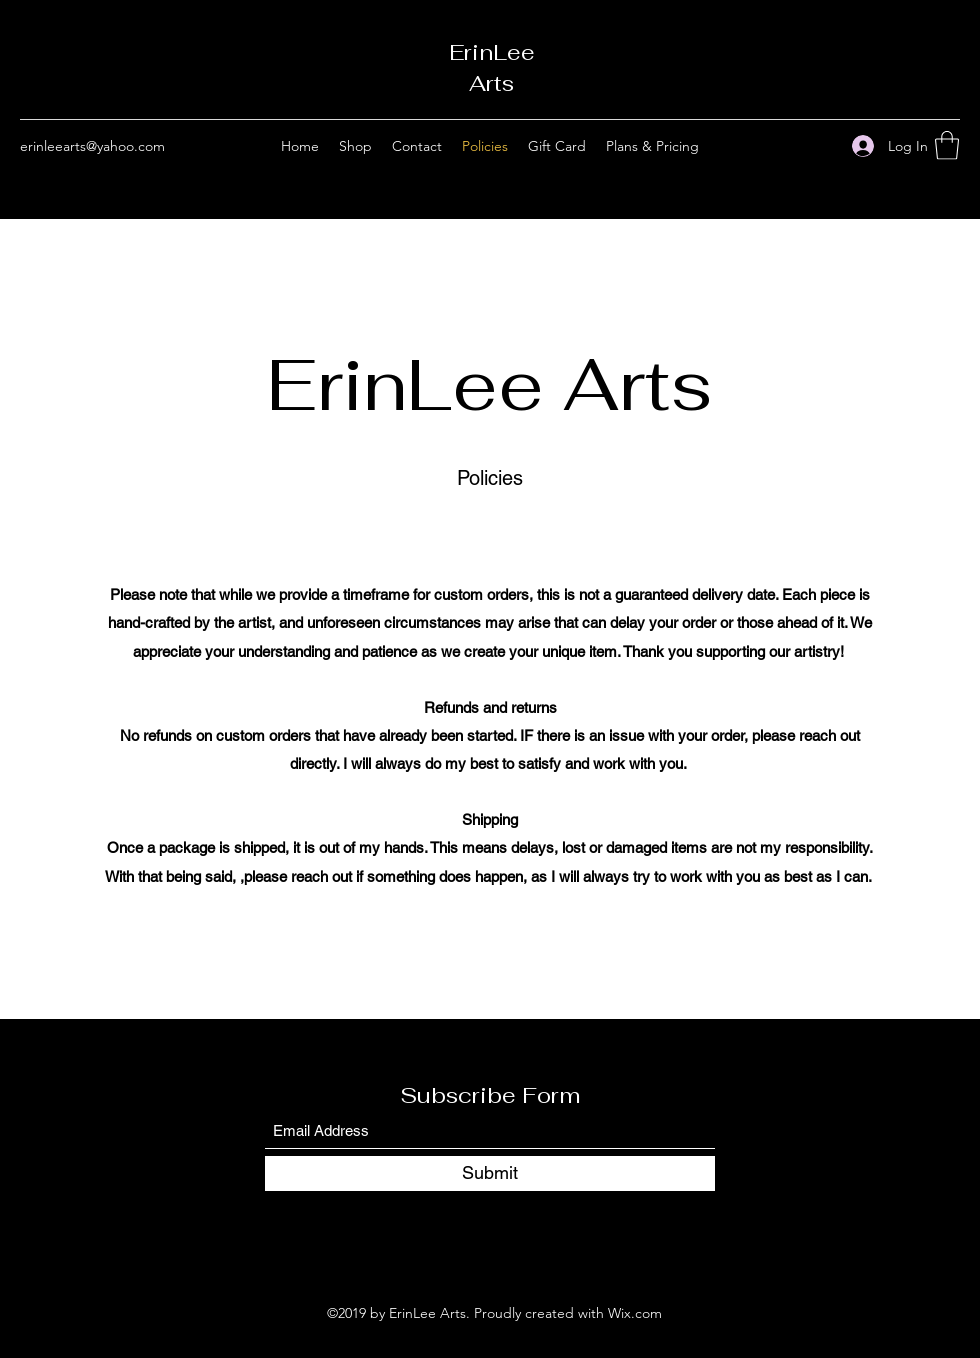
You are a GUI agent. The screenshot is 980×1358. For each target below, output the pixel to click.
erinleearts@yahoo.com (92, 146)
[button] (947, 145)
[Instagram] (821, 146)
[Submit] (490, 1173)
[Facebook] (791, 146)
